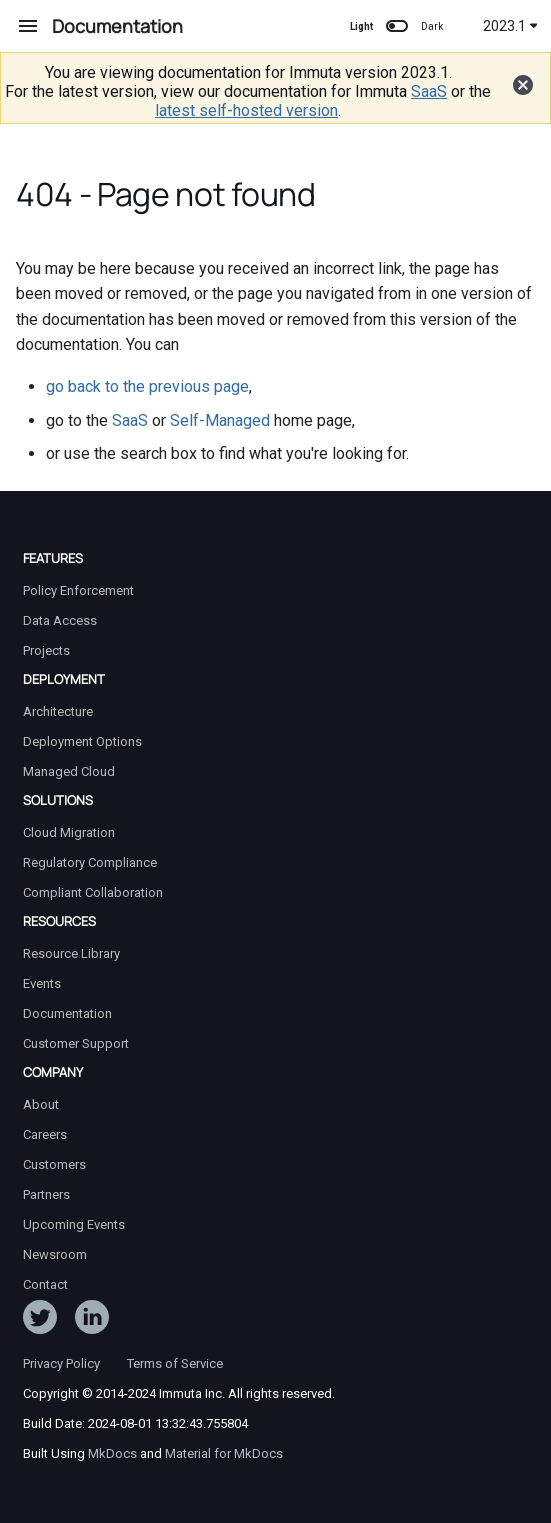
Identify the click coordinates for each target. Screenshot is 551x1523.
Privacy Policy (61, 1363)
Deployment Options (82, 741)
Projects (46, 650)
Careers (45, 1134)
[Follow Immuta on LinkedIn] (92, 1321)
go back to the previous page (147, 386)
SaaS (429, 91)
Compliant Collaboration (93, 892)
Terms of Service (175, 1363)
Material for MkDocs (224, 1453)
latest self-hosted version (246, 110)
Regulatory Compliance (90, 862)
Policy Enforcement (78, 590)
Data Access (60, 620)
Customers (54, 1164)
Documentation (67, 1013)
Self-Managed (220, 420)
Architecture (58, 711)
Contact (45, 1284)
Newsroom (55, 1254)
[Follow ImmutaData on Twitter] (40, 1321)
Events (42, 983)
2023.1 (510, 26)
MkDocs (112, 1453)
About (41, 1104)
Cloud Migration (69, 832)
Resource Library (71, 953)
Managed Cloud (69, 771)
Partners (46, 1194)
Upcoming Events (74, 1224)
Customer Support (76, 1043)
